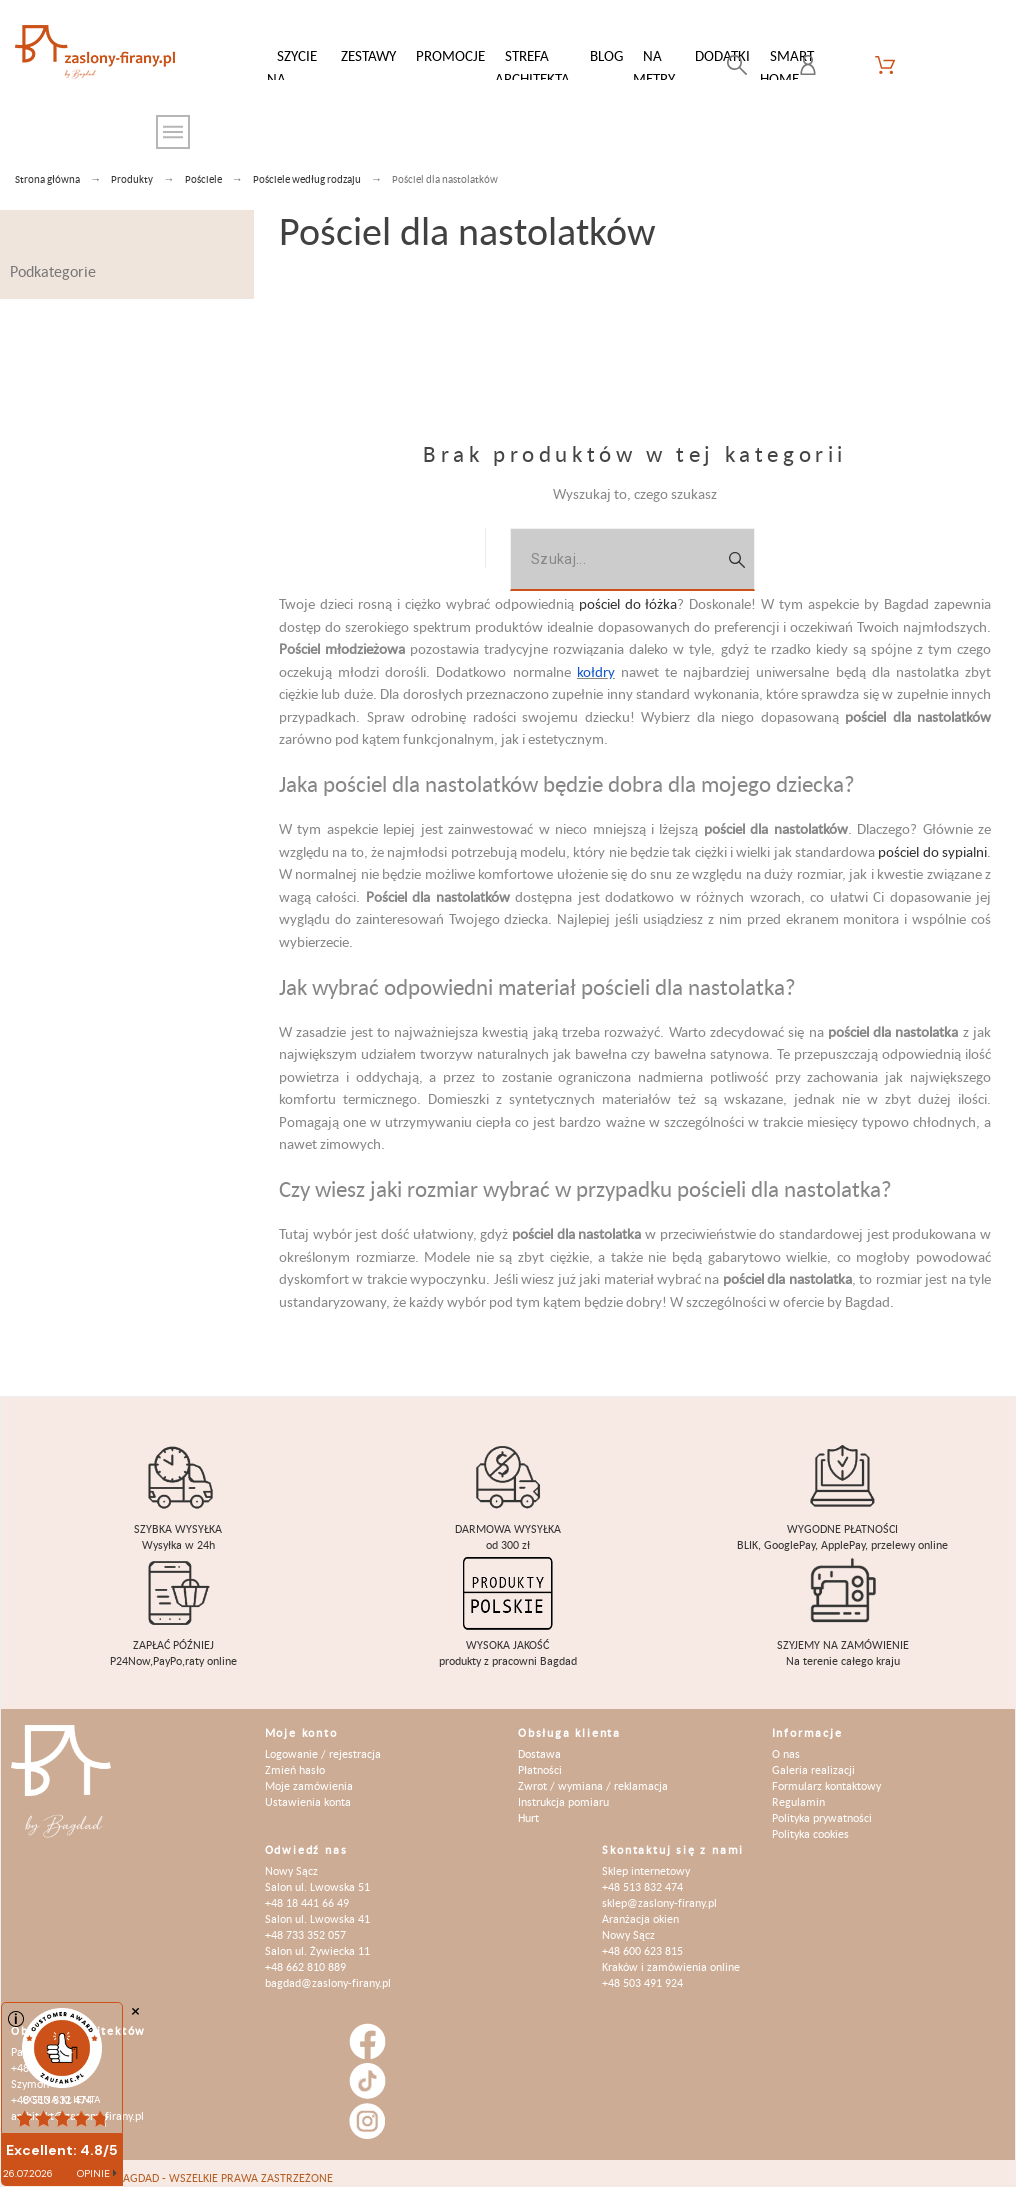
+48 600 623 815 (642, 1940)
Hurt (528, 1807)
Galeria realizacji (813, 1759)
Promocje (450, 55)
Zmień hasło (295, 1759)
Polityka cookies (810, 1823)
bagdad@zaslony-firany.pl (328, 1972)
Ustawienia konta (308, 1791)
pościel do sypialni (932, 841)
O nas (786, 1743)
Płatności (540, 1759)
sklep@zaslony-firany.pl (659, 1892)
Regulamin (798, 1791)
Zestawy (368, 55)
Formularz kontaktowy (826, 1775)
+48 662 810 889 (305, 1956)
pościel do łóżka (628, 593)
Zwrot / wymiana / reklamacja (593, 1775)
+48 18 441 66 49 (307, 1892)
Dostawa (539, 1743)
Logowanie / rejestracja (323, 1743)
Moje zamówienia (309, 1775)
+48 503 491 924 (642, 1972)
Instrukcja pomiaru (563, 1791)
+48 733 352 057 (305, 1924)
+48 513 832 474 (642, 1876)
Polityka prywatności (822, 1807)
